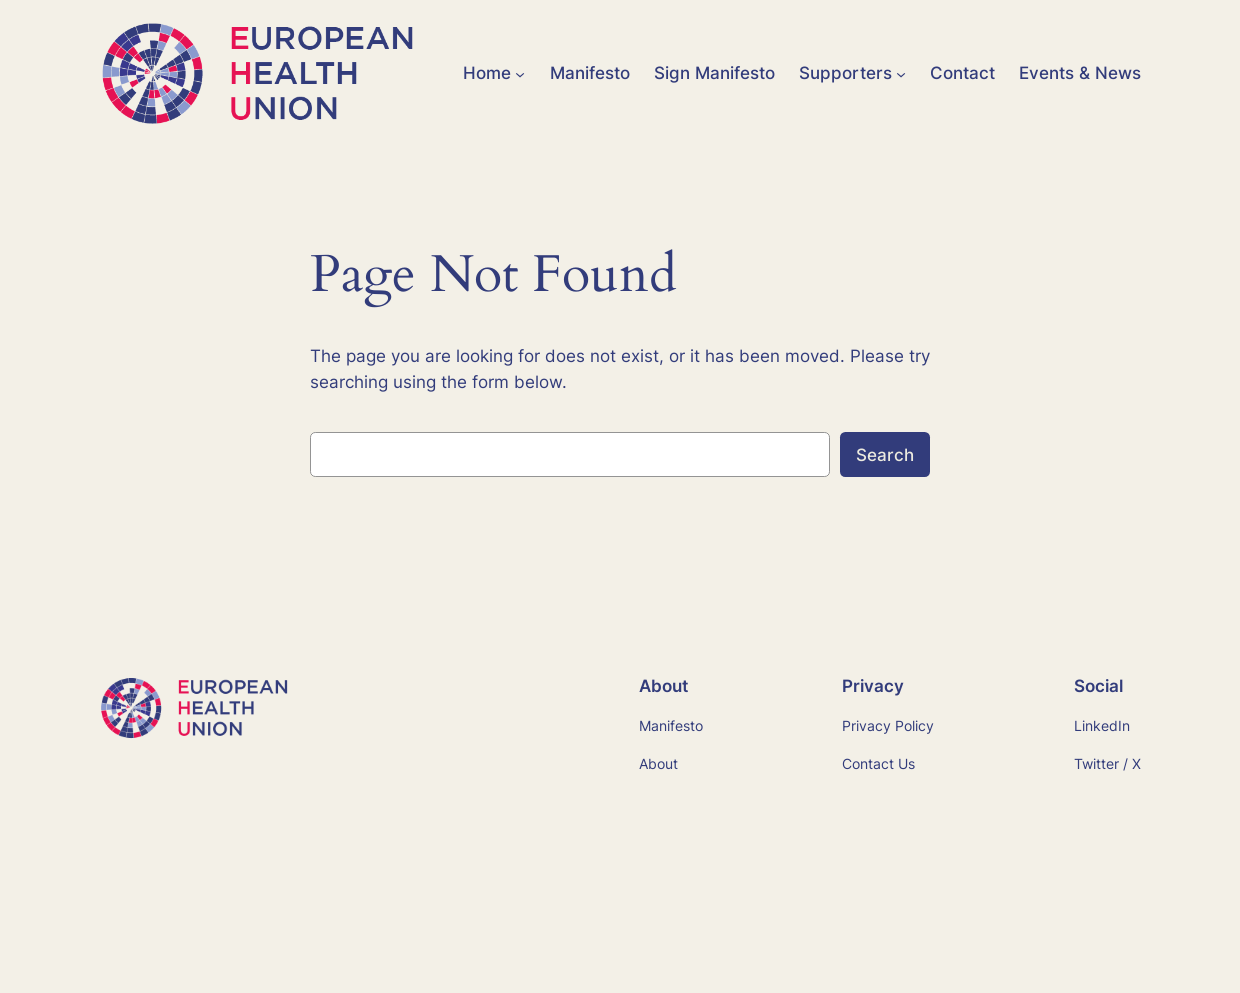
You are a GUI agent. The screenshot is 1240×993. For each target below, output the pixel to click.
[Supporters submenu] (901, 73)
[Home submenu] (520, 73)
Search (885, 455)
